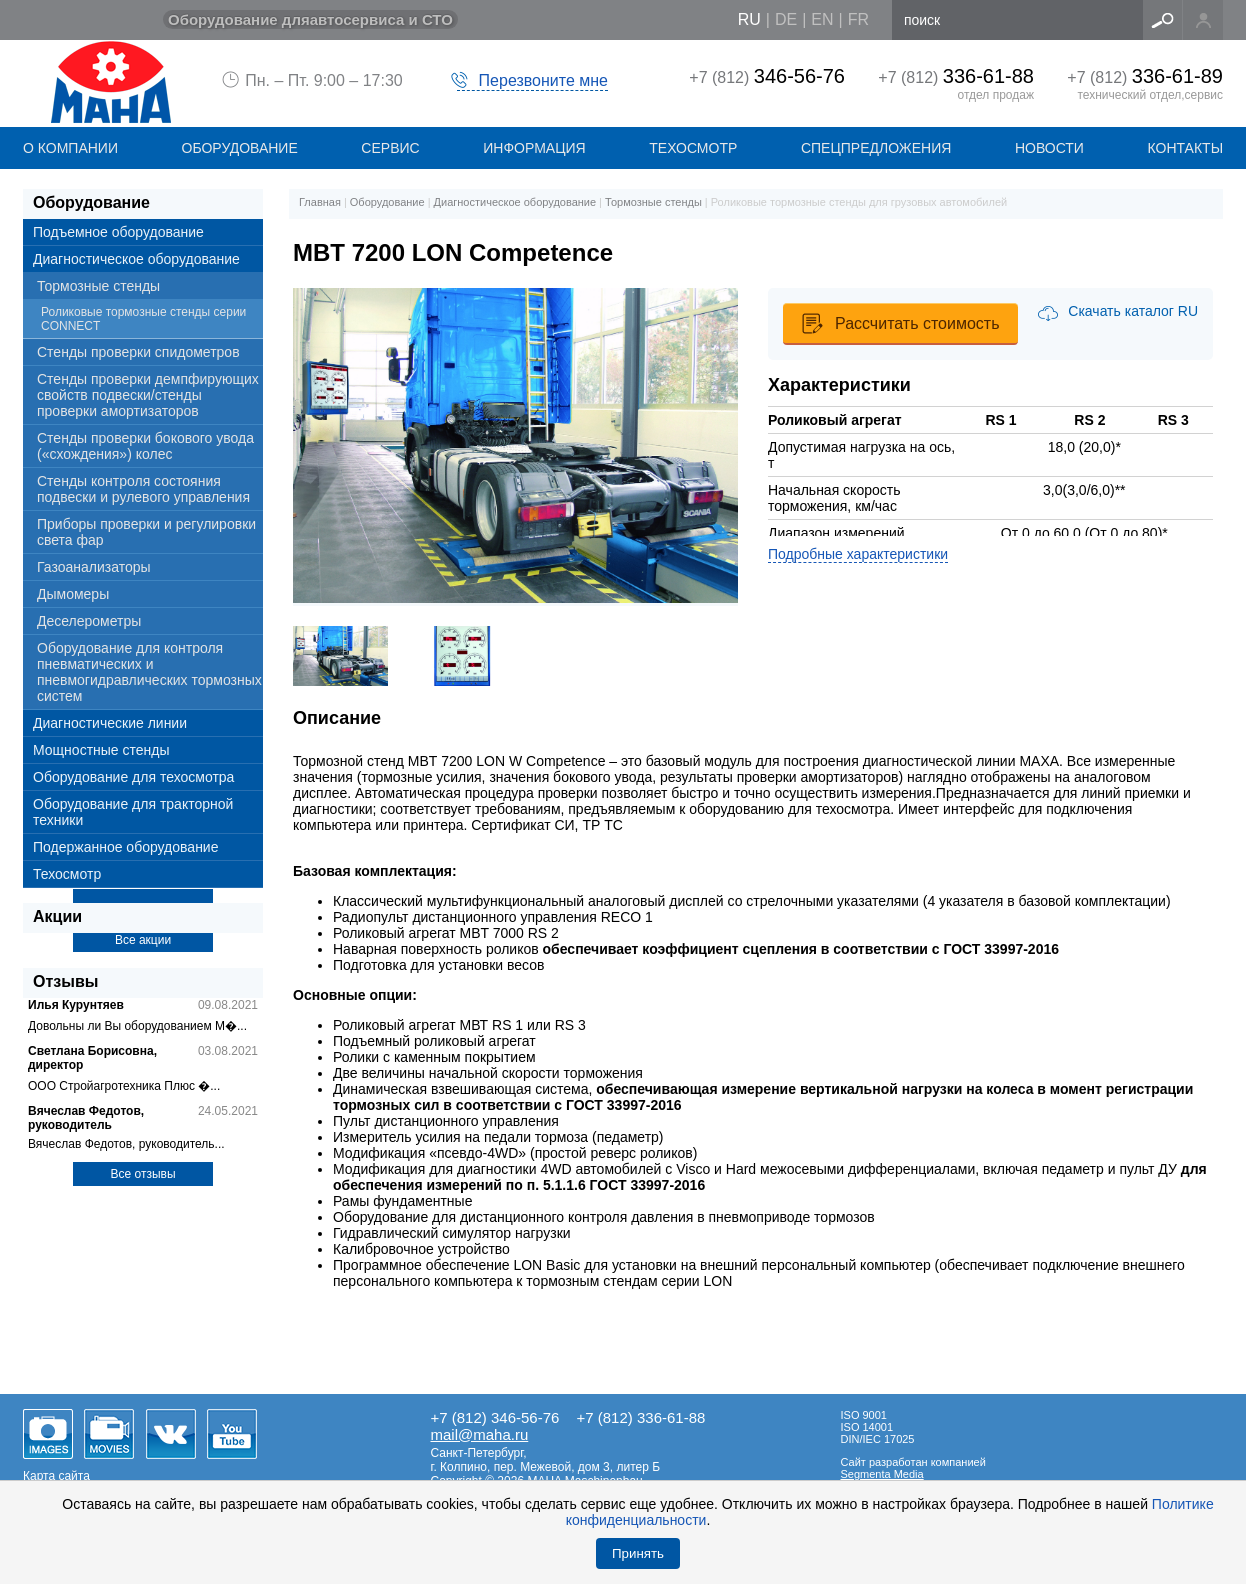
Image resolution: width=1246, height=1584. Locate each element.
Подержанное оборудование (125, 847)
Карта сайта (56, 1476)
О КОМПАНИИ (70, 148)
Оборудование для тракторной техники (133, 812)
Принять (638, 1553)
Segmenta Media (882, 1474)
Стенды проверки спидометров (138, 352)
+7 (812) (767, 77)
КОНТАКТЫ (1186, 148)
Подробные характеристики (858, 554)
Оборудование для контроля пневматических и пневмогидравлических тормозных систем (149, 672)
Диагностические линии (110, 723)
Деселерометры (89, 621)
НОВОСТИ (1049, 148)
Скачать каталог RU (1133, 311)
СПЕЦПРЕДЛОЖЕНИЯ (876, 148)
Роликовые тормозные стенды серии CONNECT (143, 319)
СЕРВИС (390, 148)
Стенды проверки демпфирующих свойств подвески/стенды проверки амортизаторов (148, 395)
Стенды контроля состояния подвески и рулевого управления (143, 489)
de (786, 19)
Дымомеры (73, 594)
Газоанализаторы (94, 567)
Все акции (143, 940)
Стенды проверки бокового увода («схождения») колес (145, 446)
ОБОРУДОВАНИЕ (240, 148)
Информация (534, 148)
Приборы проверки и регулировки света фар (146, 532)
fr (858, 19)
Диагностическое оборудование (136, 259)
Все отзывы (142, 1174)
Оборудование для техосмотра (133, 777)
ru (749, 19)
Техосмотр (693, 148)
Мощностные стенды (101, 750)
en (822, 19)
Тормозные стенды (98, 286)
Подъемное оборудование (118, 232)
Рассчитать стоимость (917, 323)
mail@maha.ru (480, 1434)
